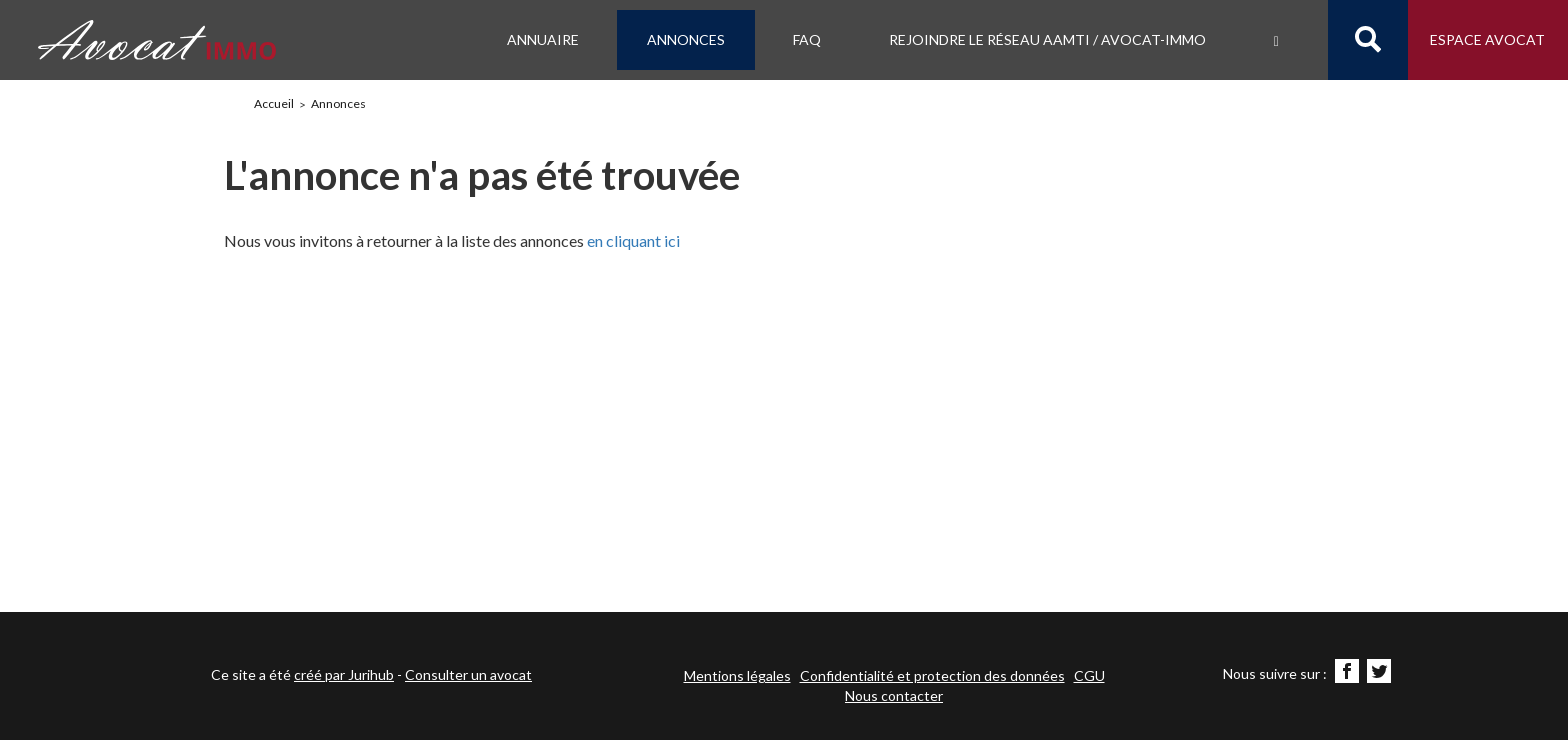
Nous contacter (894, 695)
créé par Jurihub (344, 674)
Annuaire (543, 39)
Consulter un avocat (468, 674)
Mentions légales (737, 675)
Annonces (686, 39)
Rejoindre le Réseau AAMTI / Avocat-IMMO (1047, 39)
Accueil (274, 103)
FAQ (807, 39)
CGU (1089, 675)
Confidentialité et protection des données (932, 675)
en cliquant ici (633, 240)
